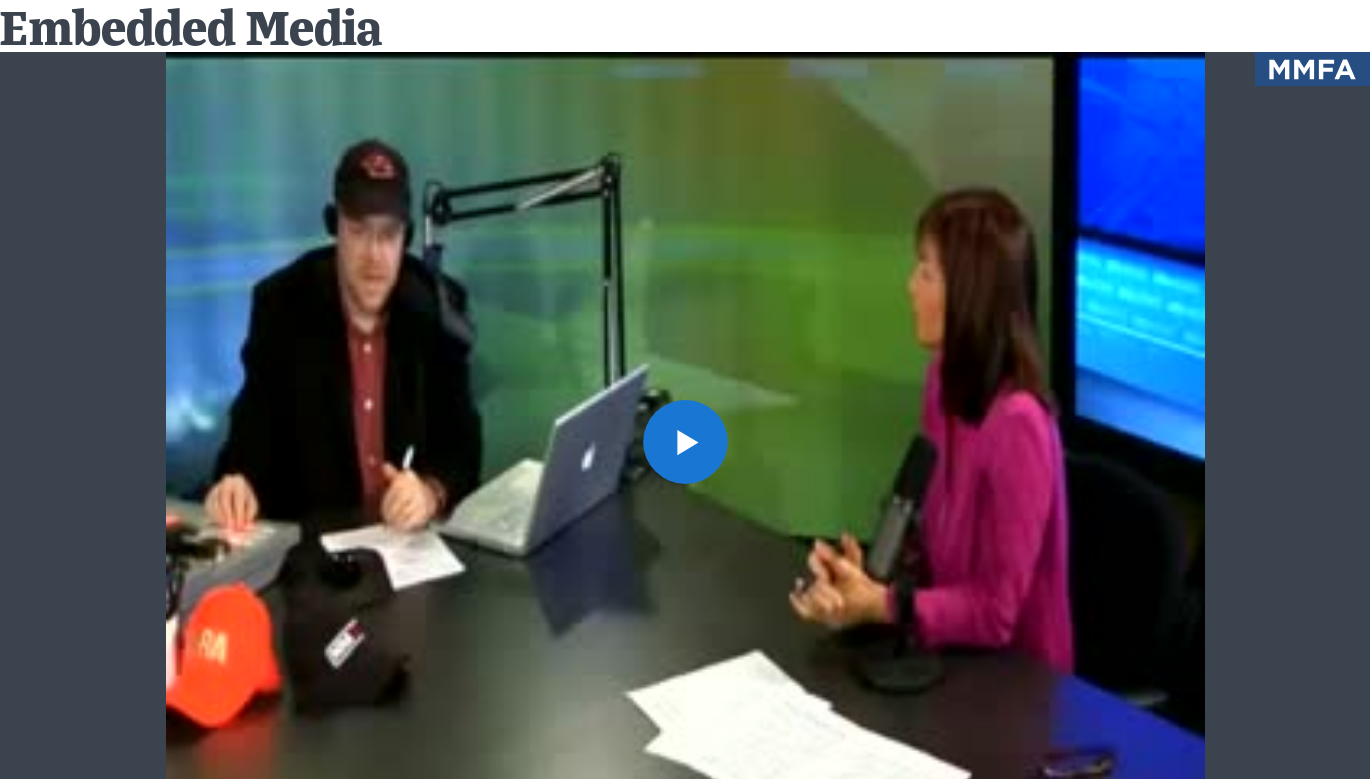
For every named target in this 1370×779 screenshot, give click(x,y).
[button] (684, 441)
